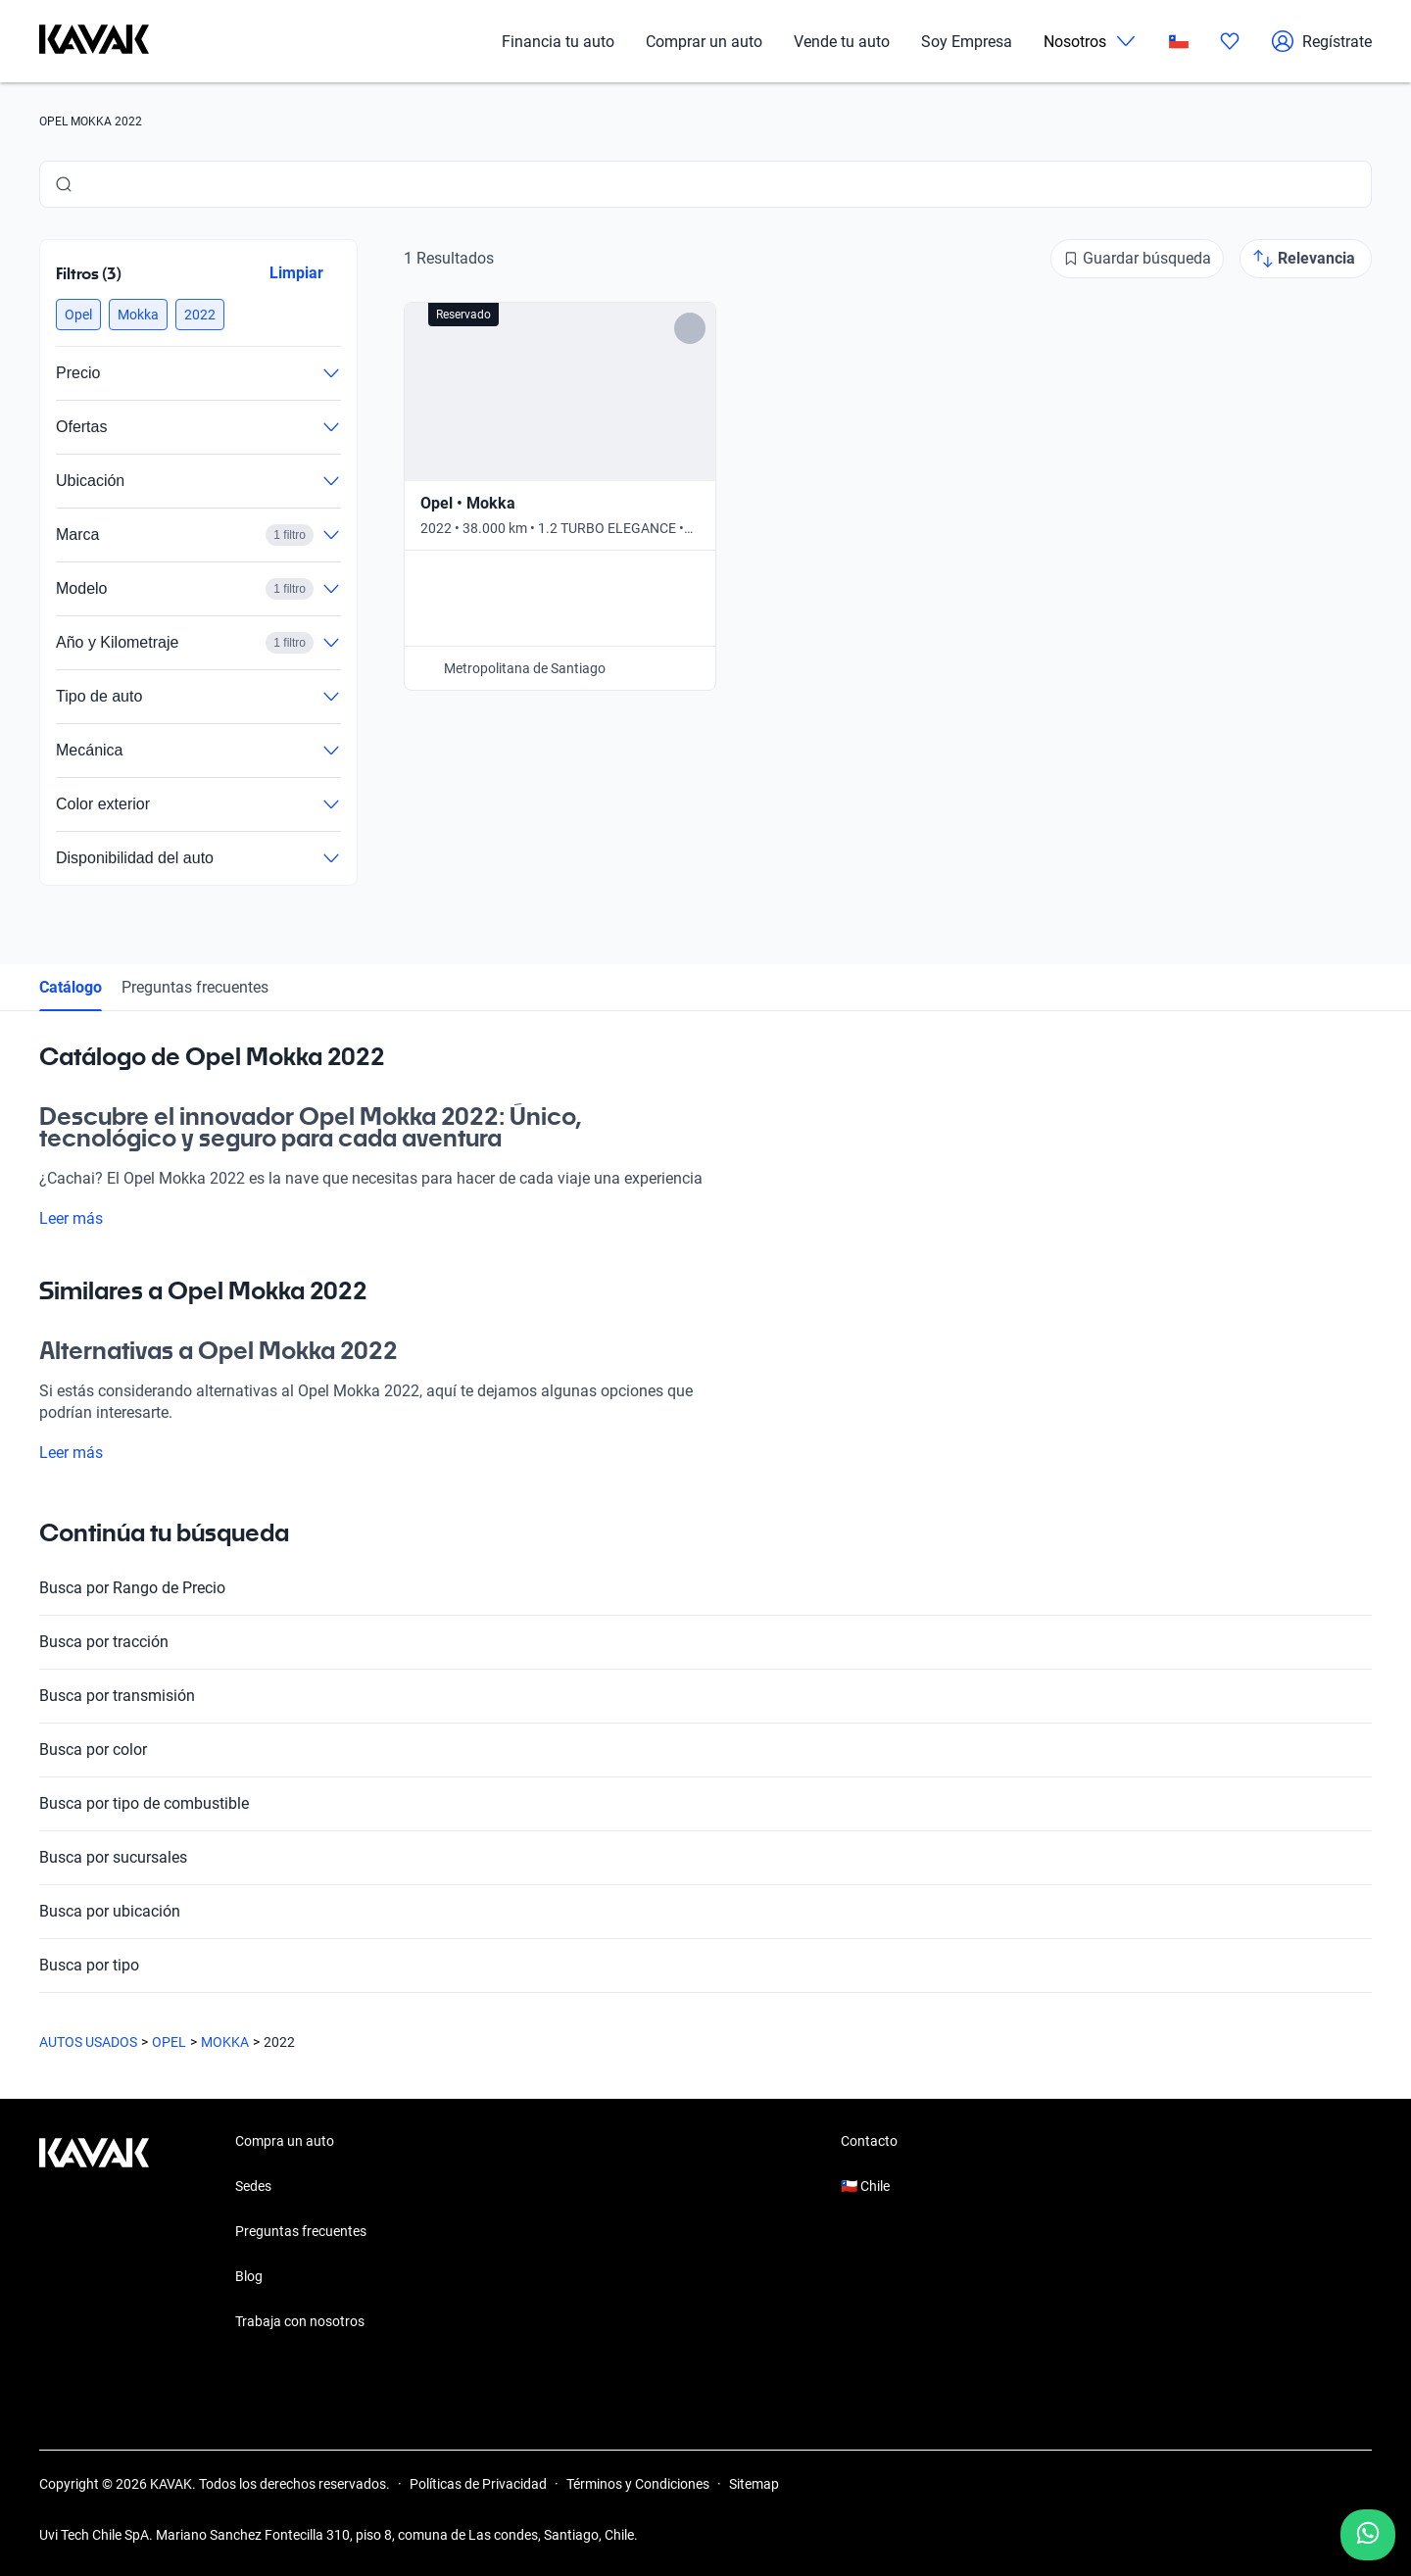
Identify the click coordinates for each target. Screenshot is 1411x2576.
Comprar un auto (704, 41)
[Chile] (1179, 41)
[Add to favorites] (690, 328)
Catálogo (70, 987)
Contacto (869, 2141)
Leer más (82, 1218)
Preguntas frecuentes (195, 987)
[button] (78, 314)
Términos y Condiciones (637, 2484)
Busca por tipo (705, 1965)
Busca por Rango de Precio (705, 1588)
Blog (249, 2276)
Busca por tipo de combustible (705, 1804)
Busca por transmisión (705, 1696)
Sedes (253, 2186)
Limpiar (296, 273)
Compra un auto (284, 2141)
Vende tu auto (842, 41)
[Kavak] (94, 41)
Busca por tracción (705, 1642)
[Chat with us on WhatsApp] (1368, 2535)
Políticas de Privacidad (478, 2484)
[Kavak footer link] (94, 2233)
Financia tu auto (558, 41)
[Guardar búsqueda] (1137, 258)
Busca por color (705, 1750)
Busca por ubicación (705, 1911)
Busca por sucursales (705, 1858)
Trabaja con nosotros (300, 2321)
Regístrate (1321, 41)
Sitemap (754, 2484)
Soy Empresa (966, 41)
